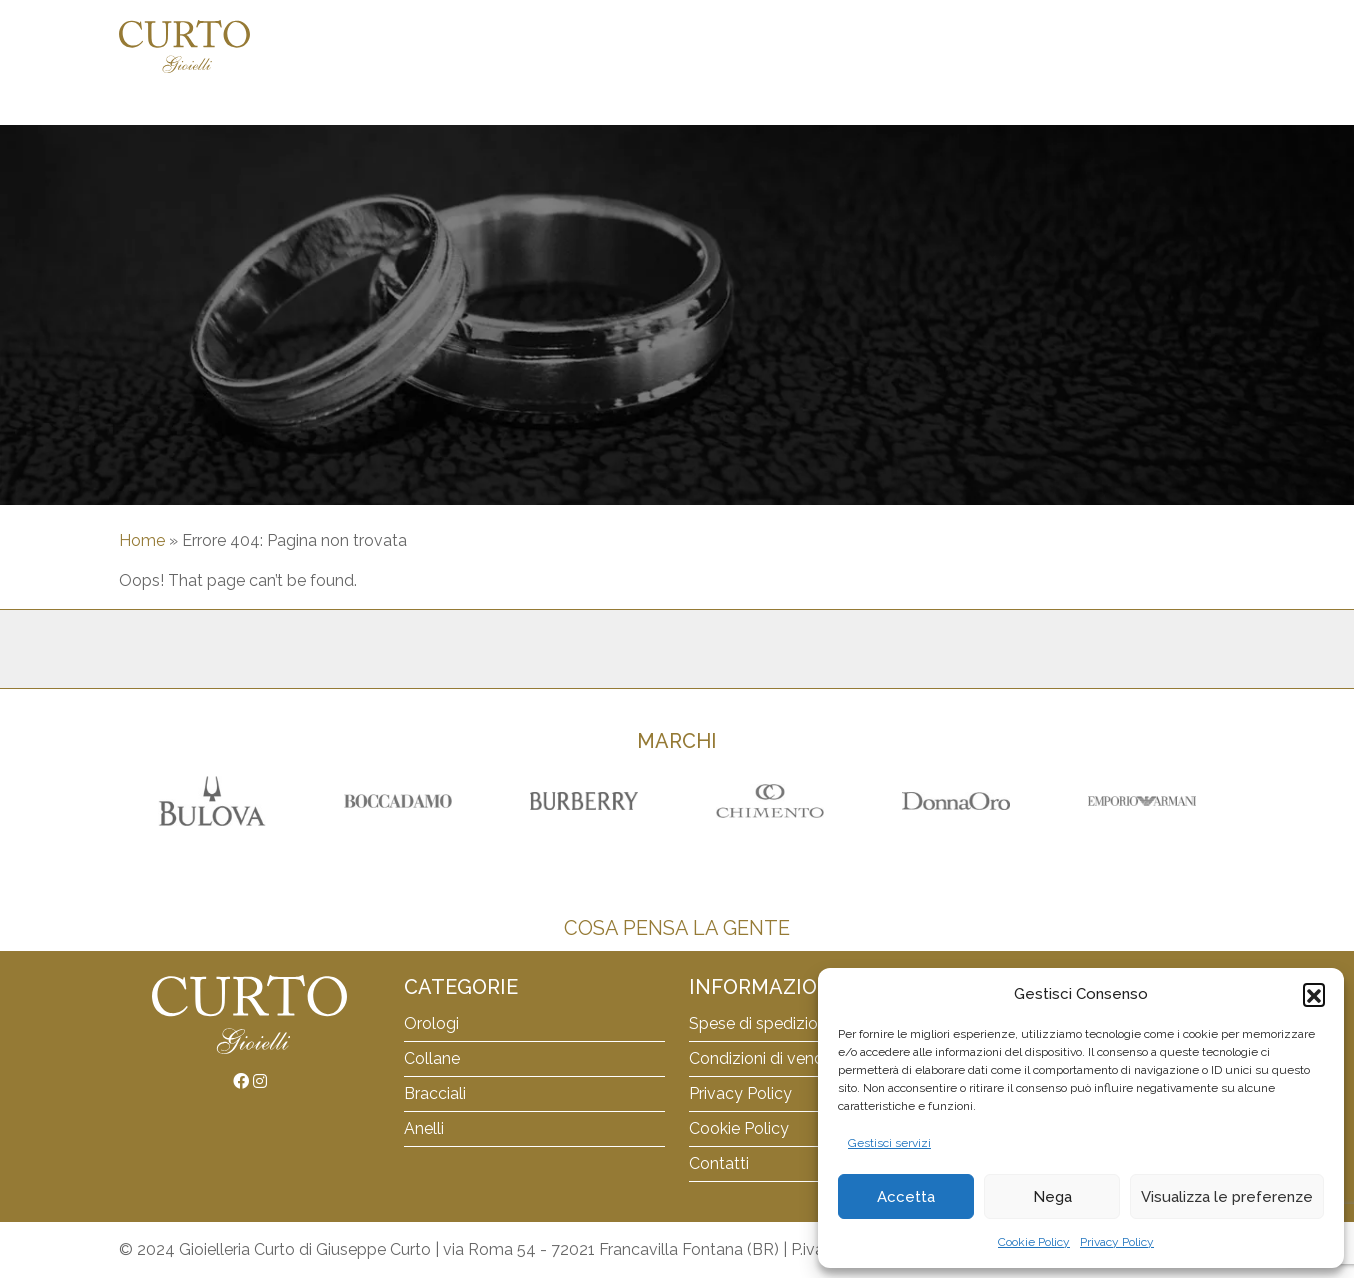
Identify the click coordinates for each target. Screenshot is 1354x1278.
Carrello (964, 47)
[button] (1314, 994)
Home (469, 47)
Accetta (906, 1197)
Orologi (542, 47)
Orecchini (871, 47)
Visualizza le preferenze (1227, 1197)
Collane (626, 47)
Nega (1052, 1197)
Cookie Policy (1034, 1242)
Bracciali (713, 47)
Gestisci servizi (889, 1143)
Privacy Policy (1117, 1242)
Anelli (791, 47)
